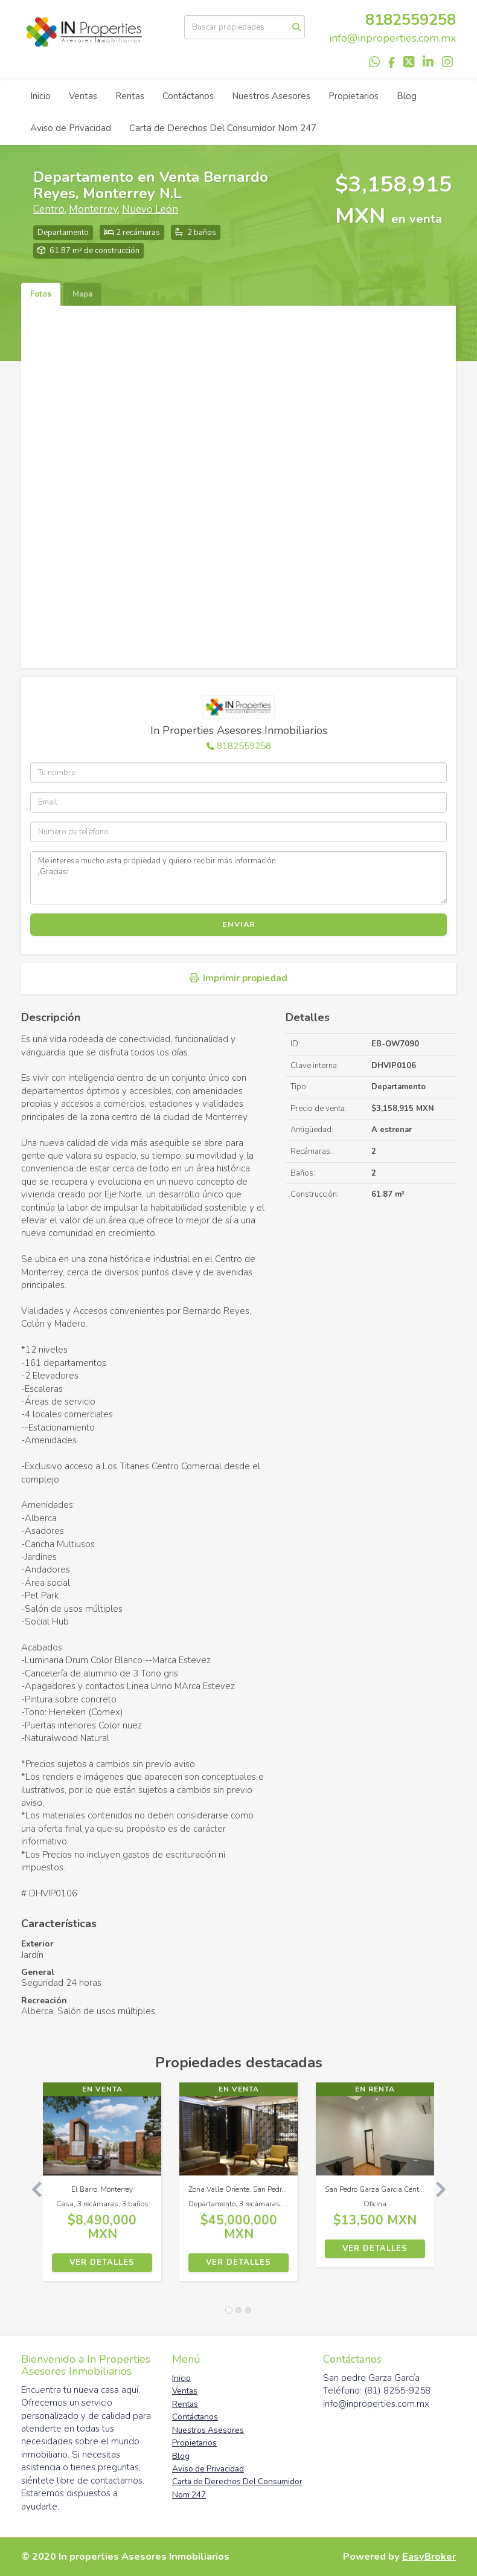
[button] (32, 2187)
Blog (407, 96)
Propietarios (353, 96)
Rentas (129, 96)
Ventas (83, 96)
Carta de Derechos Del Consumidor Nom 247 (222, 128)
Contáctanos (188, 96)
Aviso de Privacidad (70, 128)
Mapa (82, 294)
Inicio (40, 96)
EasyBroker (429, 2556)
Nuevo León (150, 209)
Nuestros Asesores (271, 96)
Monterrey (93, 209)
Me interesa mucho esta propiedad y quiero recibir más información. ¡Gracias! (238, 877)
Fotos (40, 294)
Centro (49, 209)
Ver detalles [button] (102, 2262)
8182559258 (410, 19)
